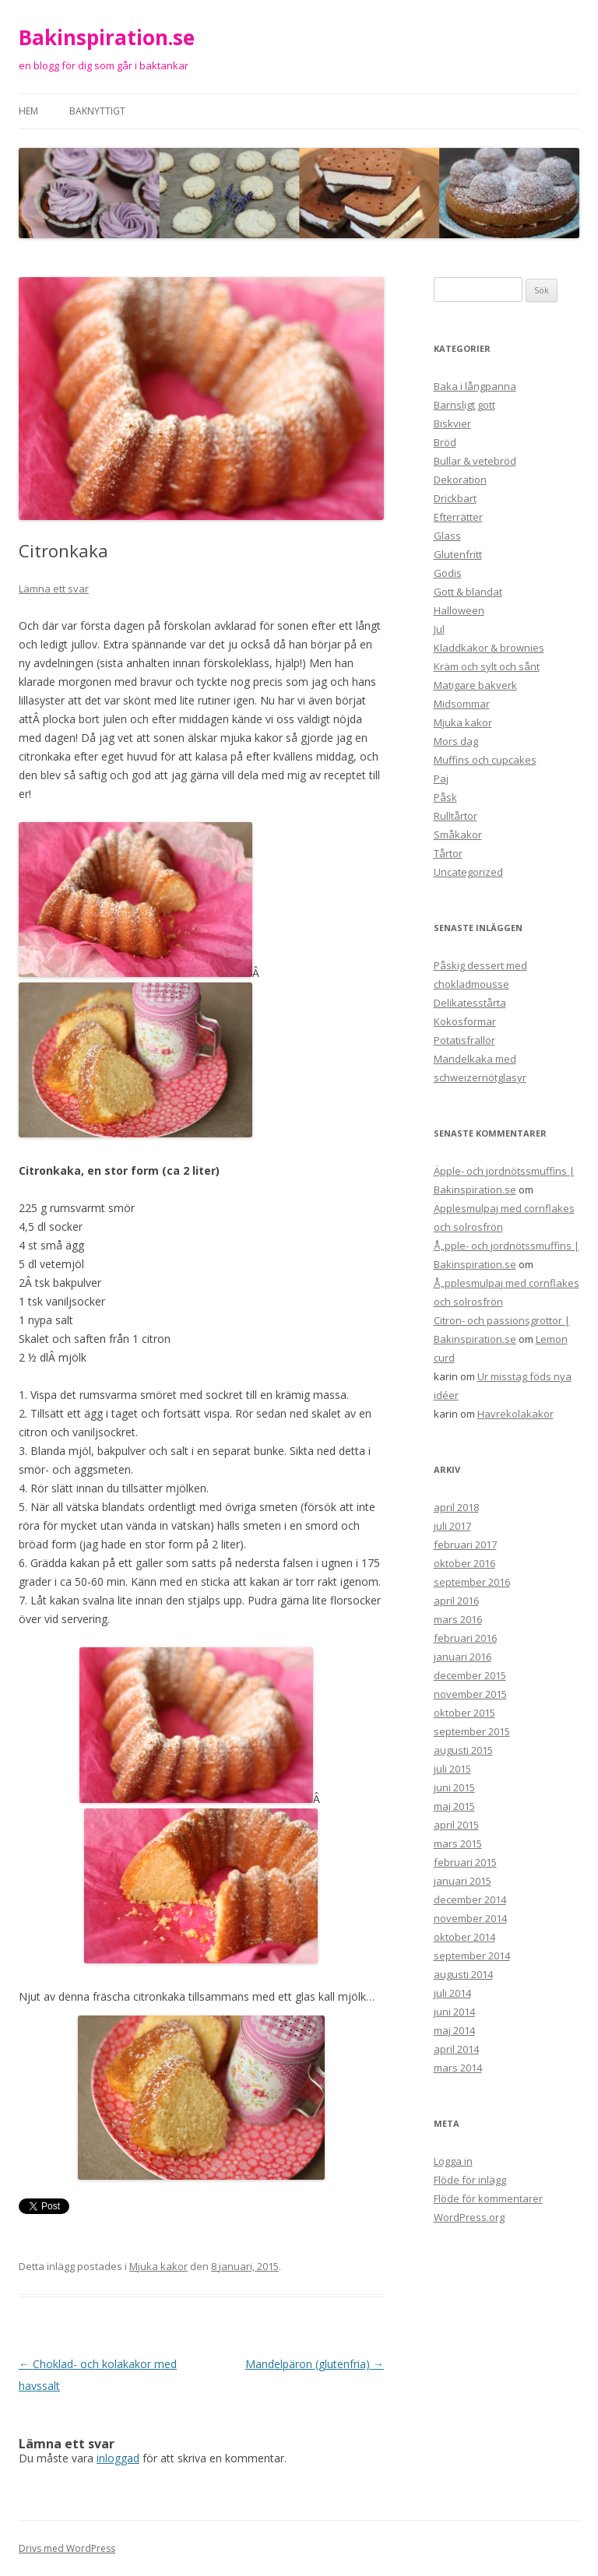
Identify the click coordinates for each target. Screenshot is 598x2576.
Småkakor (458, 835)
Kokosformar (465, 1021)
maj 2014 (454, 2030)
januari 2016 (462, 1657)
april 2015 (456, 1825)
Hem (28, 111)
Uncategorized (468, 872)
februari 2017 (465, 1545)
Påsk (445, 797)
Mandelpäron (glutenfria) (314, 2363)
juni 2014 (454, 2012)
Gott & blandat (468, 592)
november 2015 (470, 1694)
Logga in (453, 2161)
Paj (441, 778)
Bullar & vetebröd (475, 461)
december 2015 (470, 1675)
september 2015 (472, 1731)
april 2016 (456, 1601)
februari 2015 (465, 1862)
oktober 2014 (464, 1937)
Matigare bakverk (475, 685)
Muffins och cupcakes (485, 760)
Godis (448, 573)
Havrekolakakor (515, 1414)
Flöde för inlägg (470, 2180)
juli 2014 (452, 1993)
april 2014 (456, 2049)
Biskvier (452, 423)
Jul (439, 629)
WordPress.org (469, 2217)
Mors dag (456, 741)
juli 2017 (452, 1526)
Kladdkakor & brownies (489, 648)
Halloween (459, 610)
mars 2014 (458, 2068)
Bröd (445, 442)
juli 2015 (452, 1769)
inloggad (118, 2458)
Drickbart (455, 498)
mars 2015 (458, 1843)
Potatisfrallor (464, 1040)
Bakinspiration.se (107, 37)
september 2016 (472, 1582)
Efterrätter (458, 517)
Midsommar (462, 704)
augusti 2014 (463, 1974)
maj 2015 (454, 1806)
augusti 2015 (463, 1750)
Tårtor (448, 853)
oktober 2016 (464, 1563)
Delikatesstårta (470, 1003)
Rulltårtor (455, 816)
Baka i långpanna (475, 386)
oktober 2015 (464, 1713)
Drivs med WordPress (67, 2548)
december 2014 (470, 1899)
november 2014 (470, 1918)
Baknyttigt (97, 111)
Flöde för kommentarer (488, 2198)
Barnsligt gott (464, 405)
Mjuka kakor (158, 2266)
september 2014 (472, 1956)
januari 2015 (462, 1881)
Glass (447, 536)
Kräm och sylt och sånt (487, 666)
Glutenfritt (458, 554)
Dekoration (460, 480)
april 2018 (456, 1507)
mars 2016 (458, 1619)
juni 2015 (454, 1787)
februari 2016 (465, 1638)
